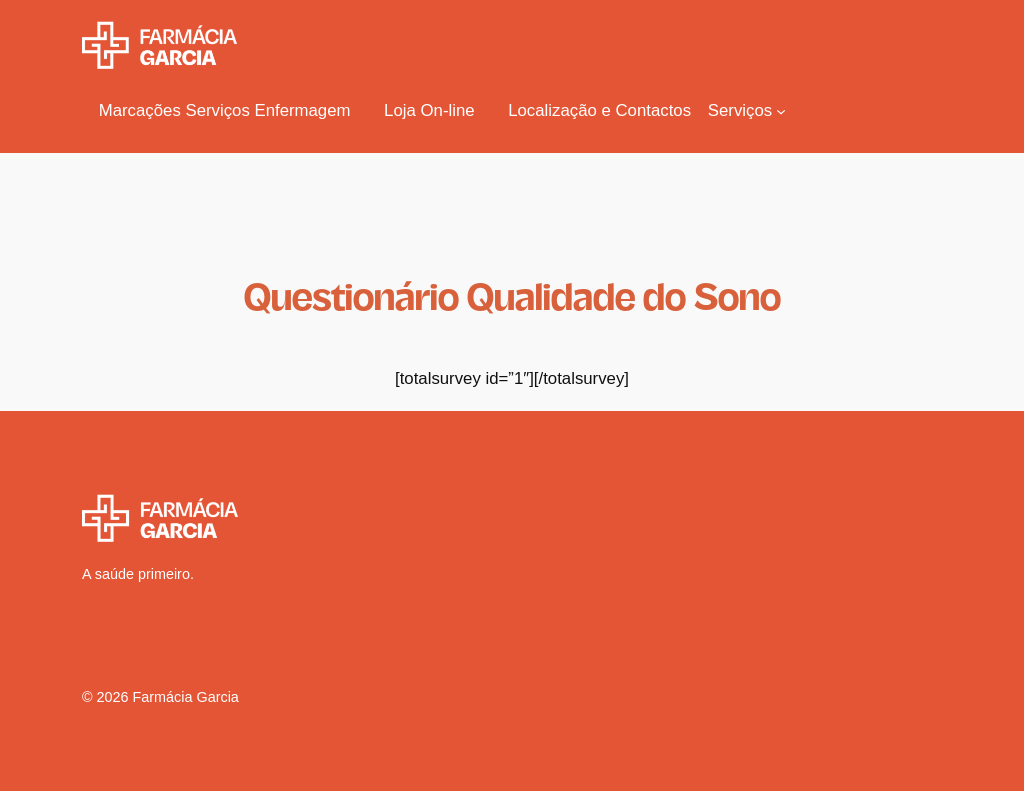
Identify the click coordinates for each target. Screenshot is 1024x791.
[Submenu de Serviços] (747, 111)
